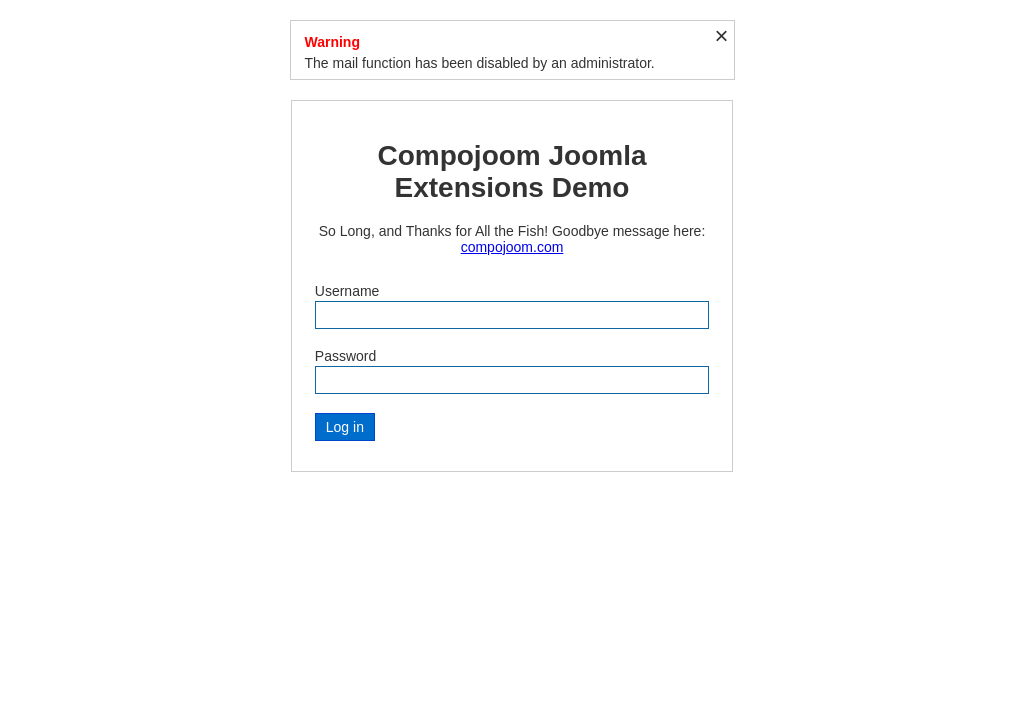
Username (347, 291)
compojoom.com (512, 247)
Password (345, 356)
